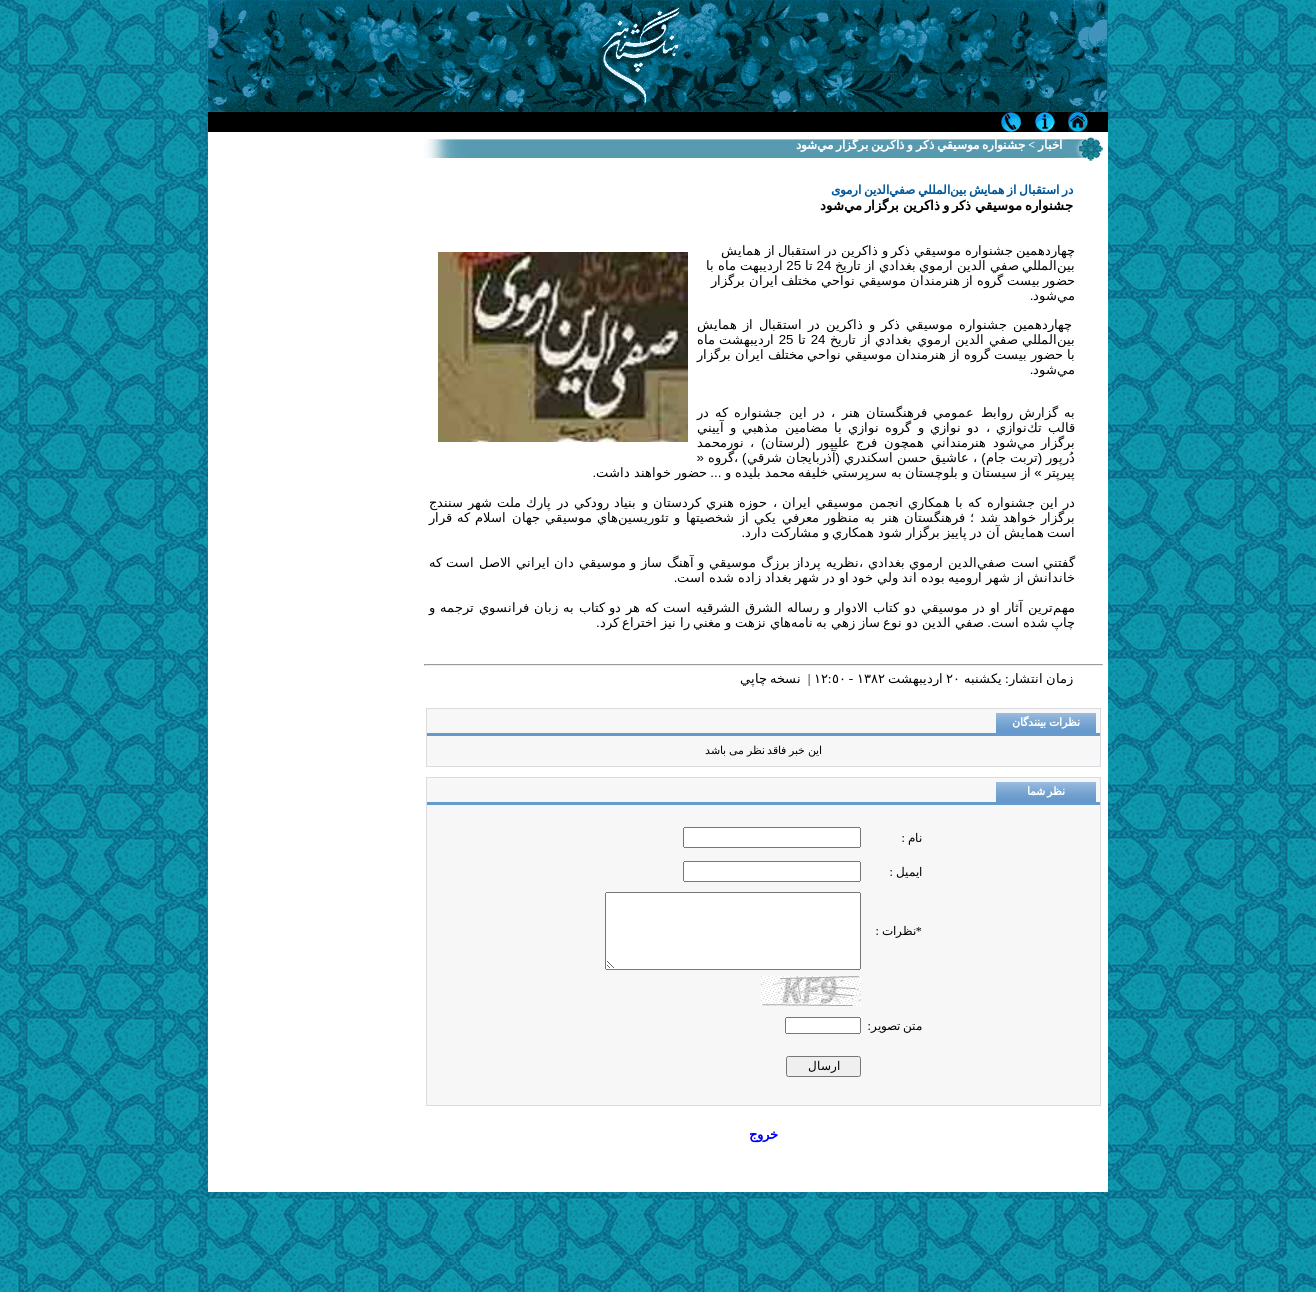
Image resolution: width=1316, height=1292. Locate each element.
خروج (763, 1134)
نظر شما (1046, 791)
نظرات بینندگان (1046, 722)
